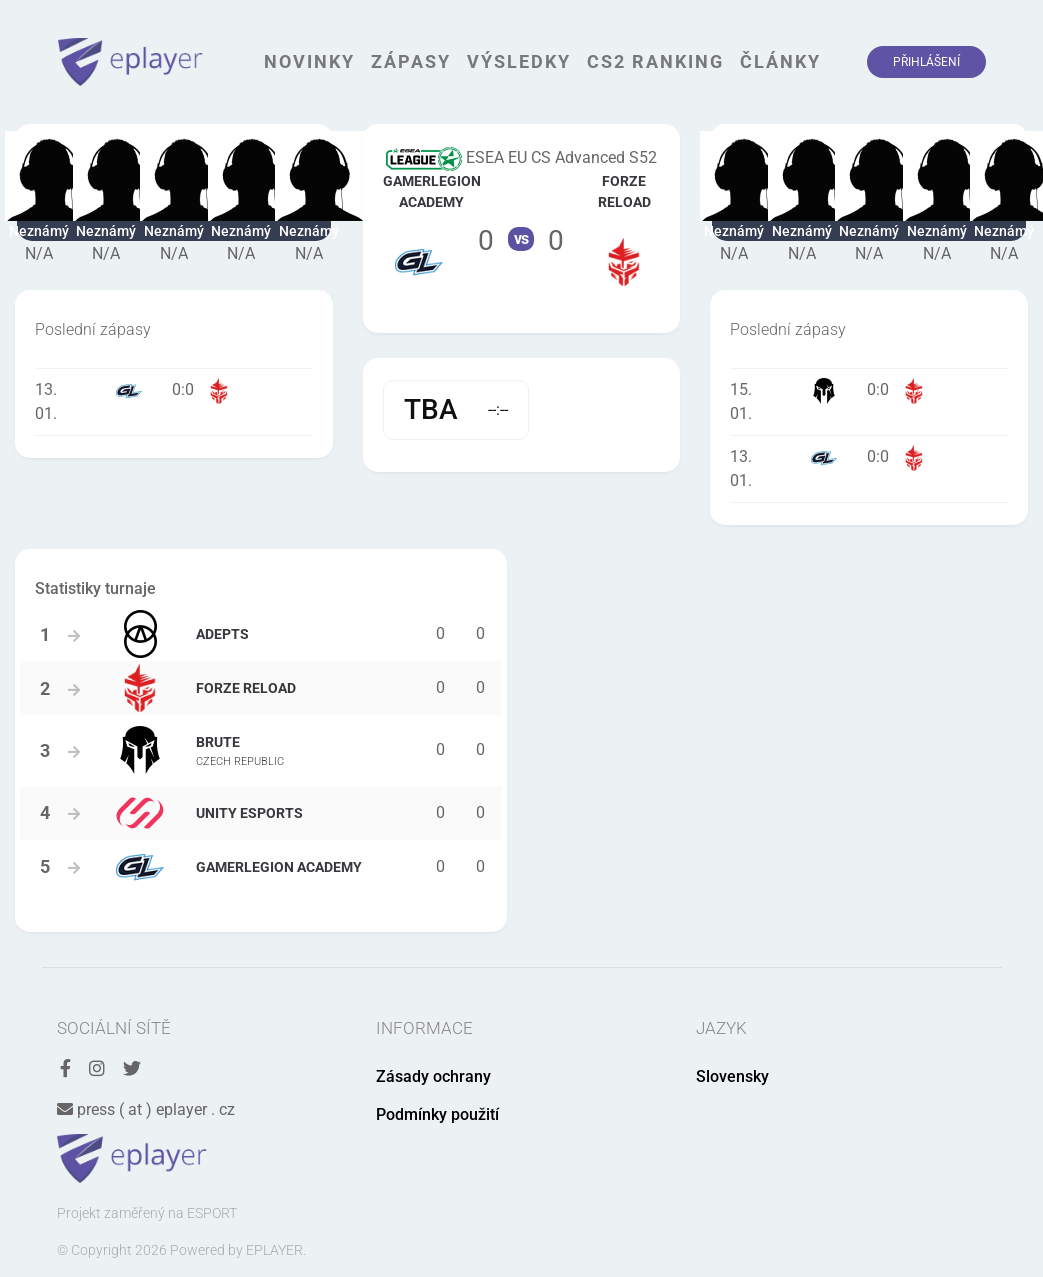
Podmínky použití (437, 1114)
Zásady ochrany (433, 1076)
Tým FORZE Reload (624, 228)
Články (780, 61)
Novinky (309, 61)
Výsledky (519, 61)
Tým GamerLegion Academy (419, 228)
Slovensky (732, 1076)
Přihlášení (926, 62)
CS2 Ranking (655, 61)
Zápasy (411, 61)
